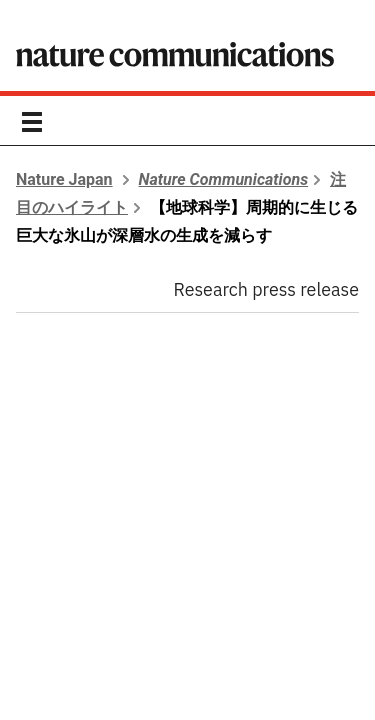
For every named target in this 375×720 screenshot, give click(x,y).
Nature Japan (64, 179)
